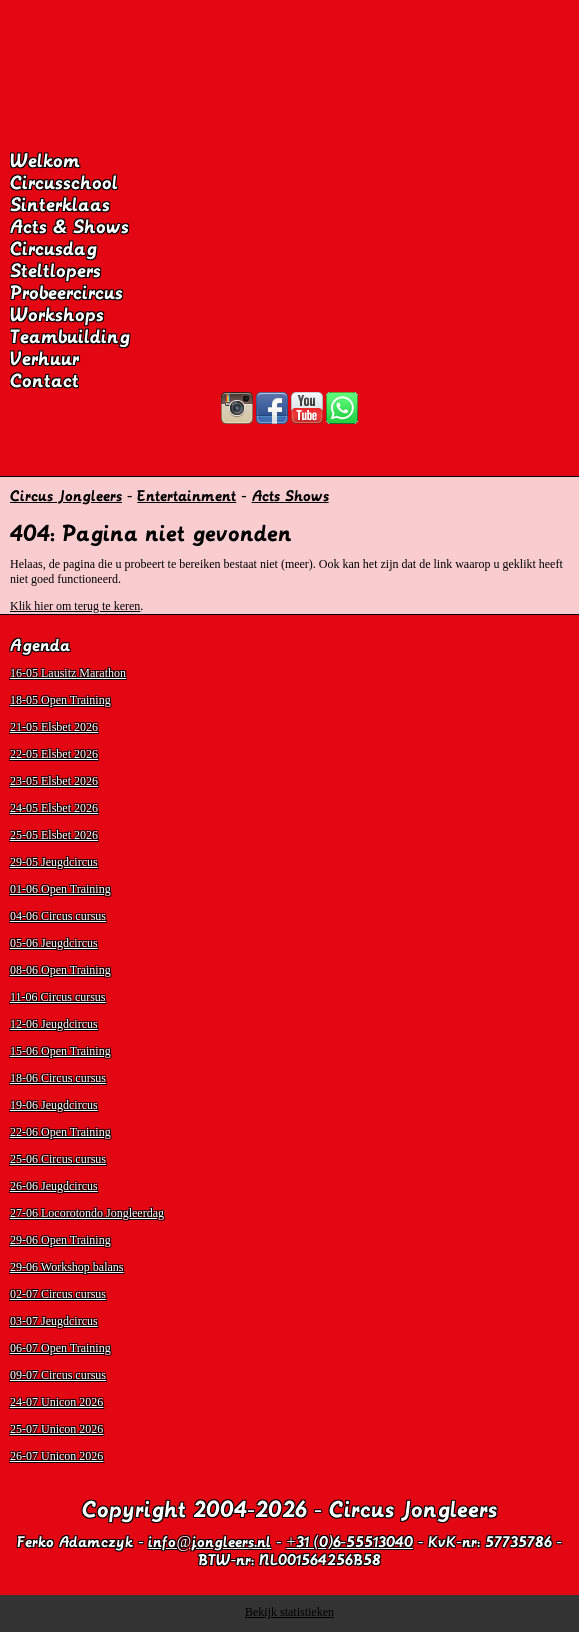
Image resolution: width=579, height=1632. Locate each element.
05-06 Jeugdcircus (54, 943)
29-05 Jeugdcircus (54, 862)
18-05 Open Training (60, 700)
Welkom (45, 161)
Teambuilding (70, 337)
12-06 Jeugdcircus (54, 1024)
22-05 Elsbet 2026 (54, 754)
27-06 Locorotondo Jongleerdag (87, 1213)
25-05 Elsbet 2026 (54, 835)
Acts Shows (290, 496)
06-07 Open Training (60, 1348)
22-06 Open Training (60, 1132)
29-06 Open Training (60, 1240)
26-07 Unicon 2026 (56, 1456)
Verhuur (44, 359)
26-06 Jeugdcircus (54, 1186)
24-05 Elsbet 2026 (54, 808)
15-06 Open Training (60, 1051)
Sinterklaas (60, 205)
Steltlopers (55, 271)
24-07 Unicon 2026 (56, 1402)
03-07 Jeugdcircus (54, 1321)
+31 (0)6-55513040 (350, 1542)
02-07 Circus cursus (58, 1294)
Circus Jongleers (66, 496)
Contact (44, 381)
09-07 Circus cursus (58, 1375)
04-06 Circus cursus (58, 916)
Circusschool (64, 183)
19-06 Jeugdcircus (54, 1105)
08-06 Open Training (60, 970)
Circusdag (53, 249)
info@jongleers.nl (209, 1542)
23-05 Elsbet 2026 (54, 781)
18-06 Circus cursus (58, 1078)
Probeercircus (66, 293)
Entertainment (186, 496)
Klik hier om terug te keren (75, 606)
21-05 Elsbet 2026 (54, 727)
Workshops (57, 315)
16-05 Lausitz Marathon (68, 673)
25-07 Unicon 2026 (56, 1429)
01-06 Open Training (60, 889)
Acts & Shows (69, 227)
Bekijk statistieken (289, 1612)
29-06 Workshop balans (66, 1267)
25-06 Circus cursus (58, 1159)
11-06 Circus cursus (58, 997)
